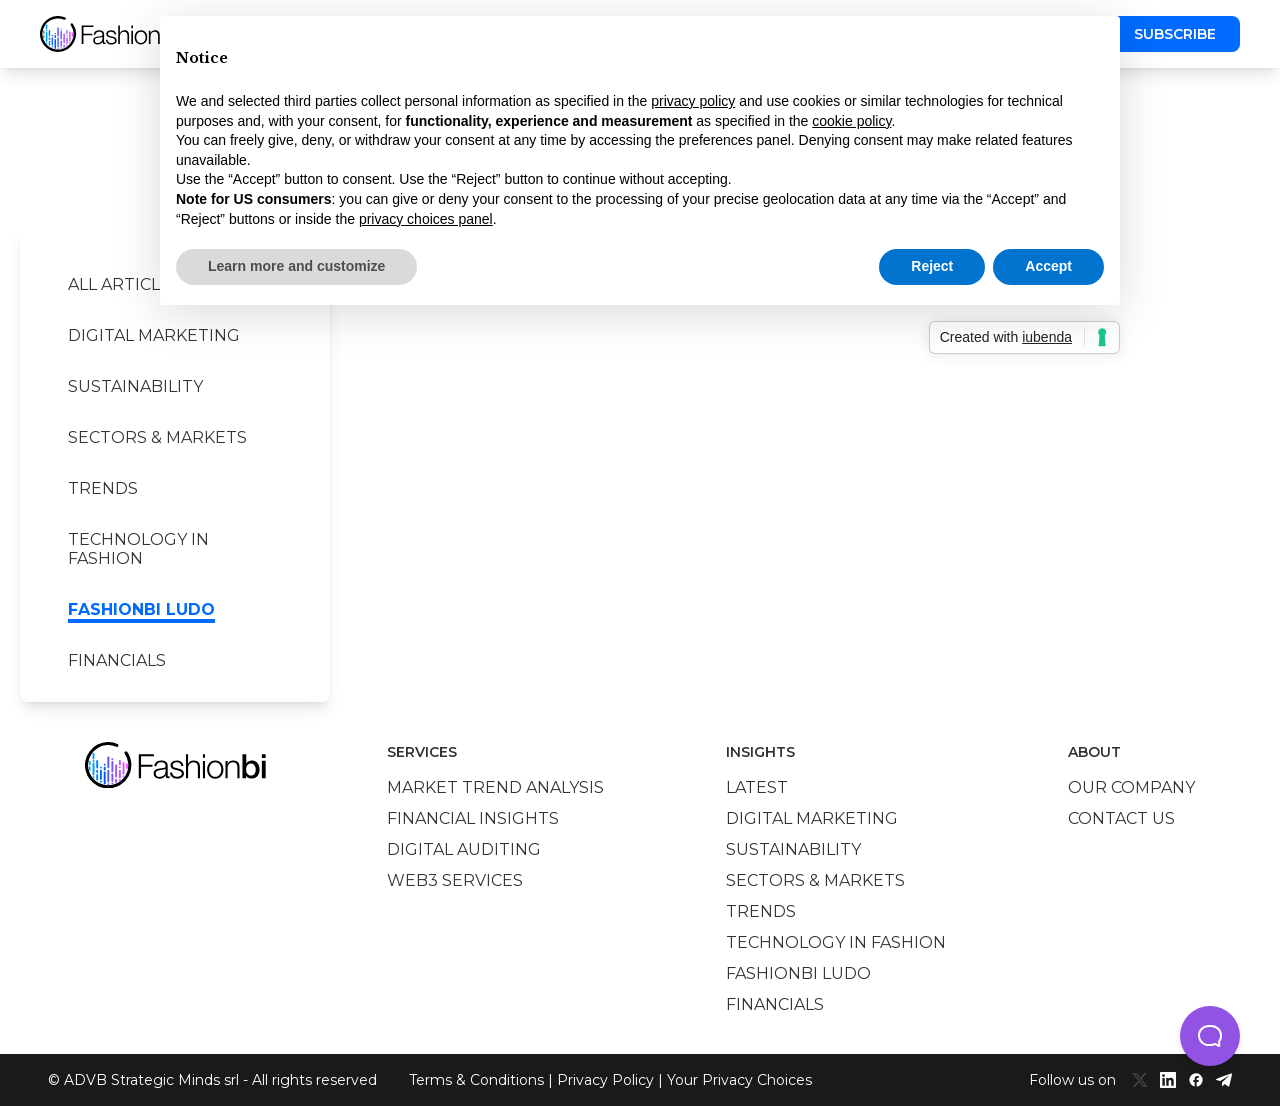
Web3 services (455, 880)
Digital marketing (154, 335)
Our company (1131, 787)
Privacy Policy (605, 1080)
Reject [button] (932, 266)
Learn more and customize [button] (296, 266)
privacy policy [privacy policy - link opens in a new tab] (693, 101)
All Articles (124, 284)
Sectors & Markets (157, 437)
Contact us (1121, 818)
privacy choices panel (426, 219)
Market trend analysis (495, 787)
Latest (757, 787)
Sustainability (135, 386)
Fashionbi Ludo (141, 609)
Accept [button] (1048, 266)
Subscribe (1175, 34)
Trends (103, 488)
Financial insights (473, 818)
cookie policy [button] (851, 121)
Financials (117, 660)
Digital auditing (464, 849)
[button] (1210, 1036)
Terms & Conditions (476, 1080)
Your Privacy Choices (739, 1080)
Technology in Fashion (138, 549)
